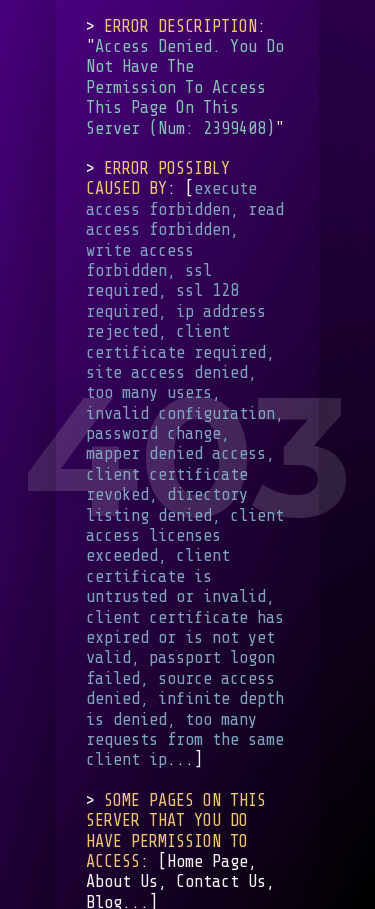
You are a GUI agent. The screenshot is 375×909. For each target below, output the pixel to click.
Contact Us (221, 881)
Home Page (207, 861)
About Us (122, 881)
